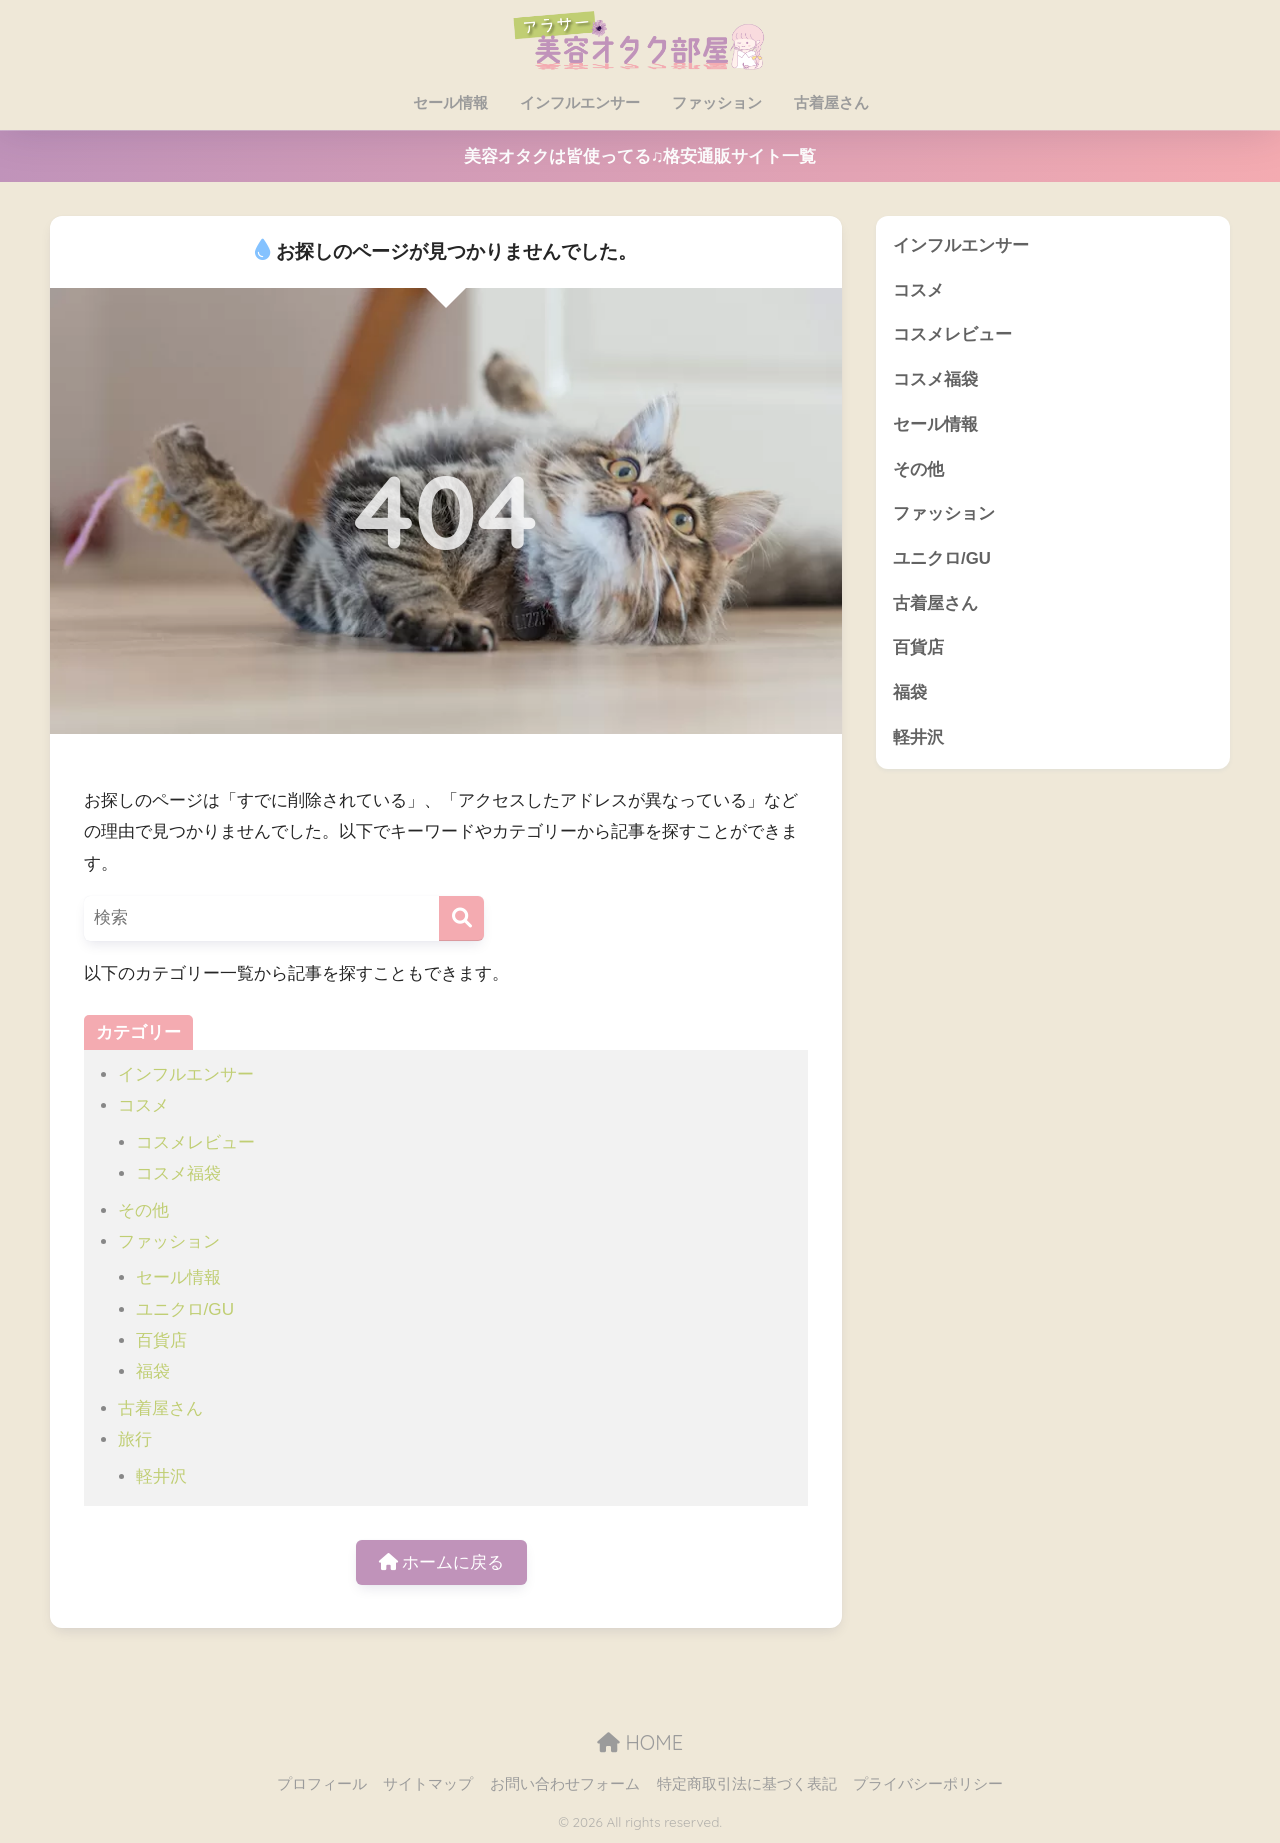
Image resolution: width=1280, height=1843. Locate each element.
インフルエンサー (579, 102)
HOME (640, 1742)
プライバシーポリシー (928, 1784)
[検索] (461, 918)
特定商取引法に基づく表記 (747, 1784)
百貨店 (161, 1340)
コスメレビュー (195, 1142)
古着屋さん (830, 102)
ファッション (716, 102)
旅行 (135, 1439)
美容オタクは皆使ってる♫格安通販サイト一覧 (640, 156)
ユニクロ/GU (185, 1309)
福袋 (153, 1371)
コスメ (143, 1105)
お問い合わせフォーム (565, 1784)
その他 (143, 1210)
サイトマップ (428, 1784)
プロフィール (322, 1784)
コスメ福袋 (178, 1173)
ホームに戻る (442, 1562)
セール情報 (449, 102)
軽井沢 (161, 1476)
